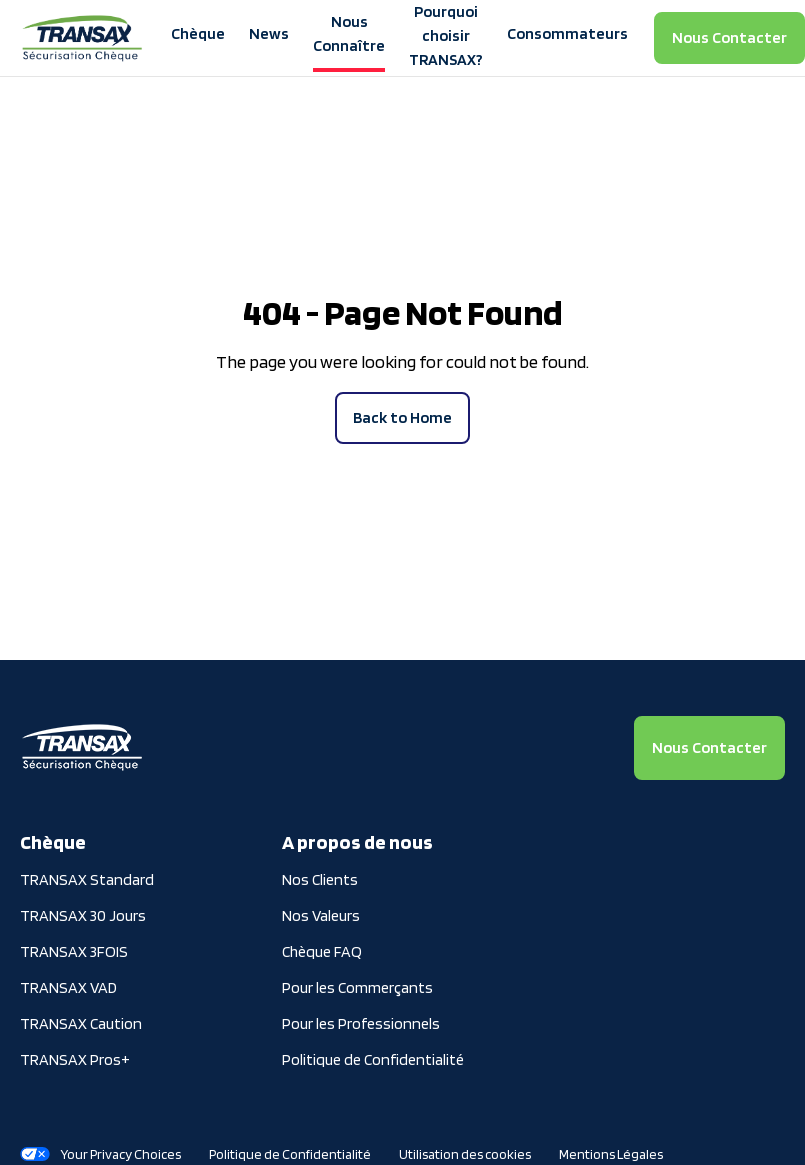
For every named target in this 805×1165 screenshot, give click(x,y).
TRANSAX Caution (81, 1023)
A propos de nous (357, 842)
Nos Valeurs (321, 915)
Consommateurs (567, 33)
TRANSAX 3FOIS (74, 951)
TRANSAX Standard (87, 879)
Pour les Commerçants (357, 987)
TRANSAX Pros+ (75, 1059)
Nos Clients (320, 879)
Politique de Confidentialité (373, 1059)
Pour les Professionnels (361, 1023)
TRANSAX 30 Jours (83, 915)
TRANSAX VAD (68, 987)
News (269, 33)
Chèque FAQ (322, 951)
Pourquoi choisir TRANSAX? (446, 35)
